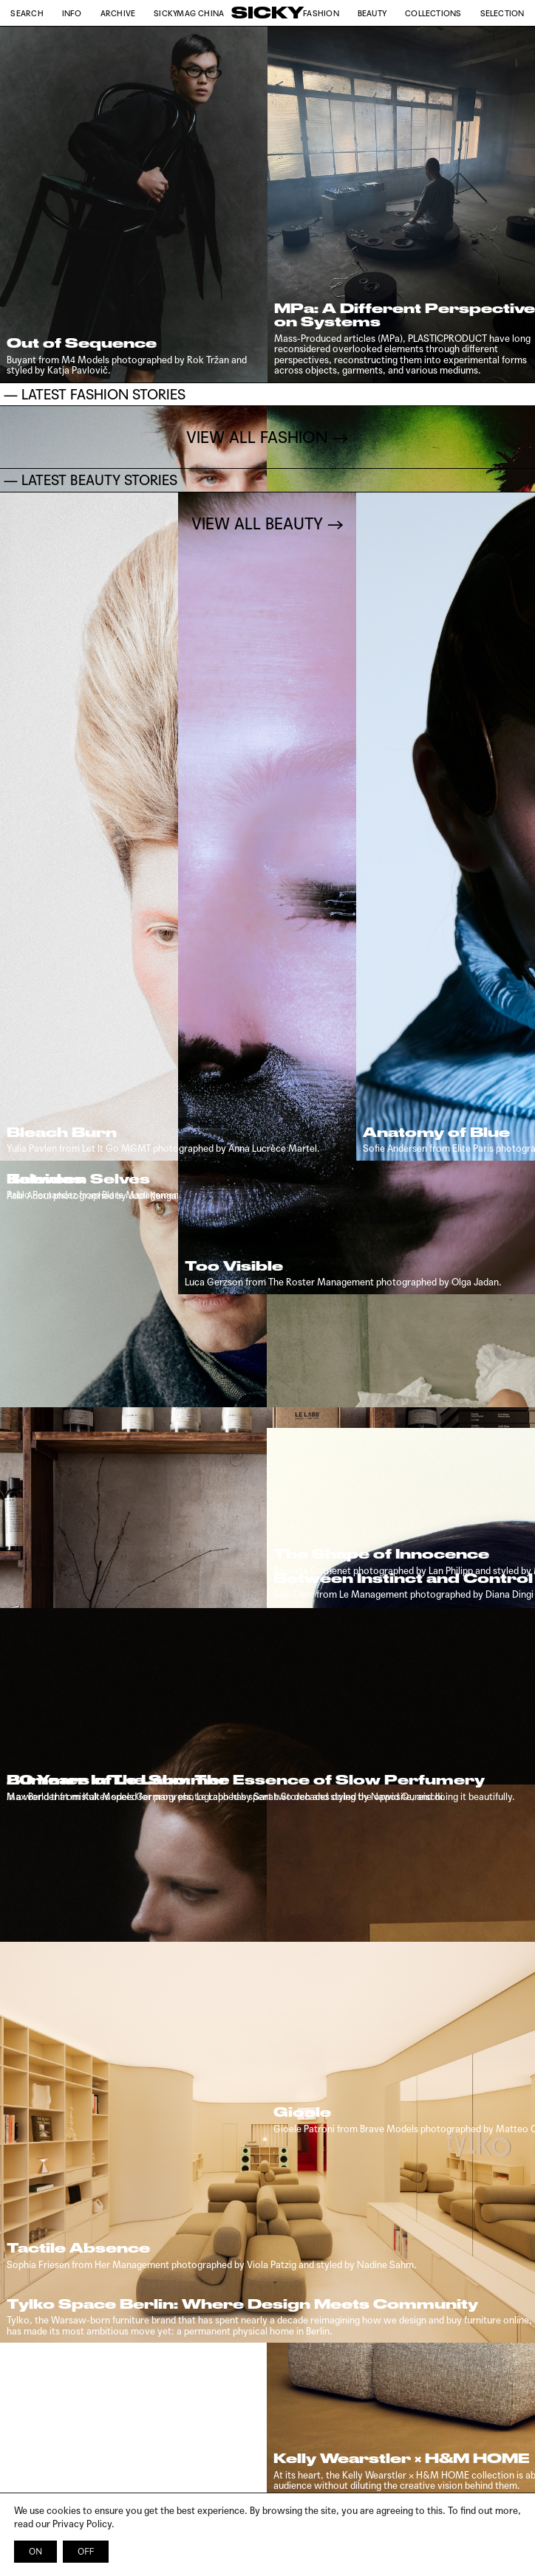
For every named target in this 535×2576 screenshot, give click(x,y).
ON (35, 2552)
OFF (86, 2552)
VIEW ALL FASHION (257, 2173)
